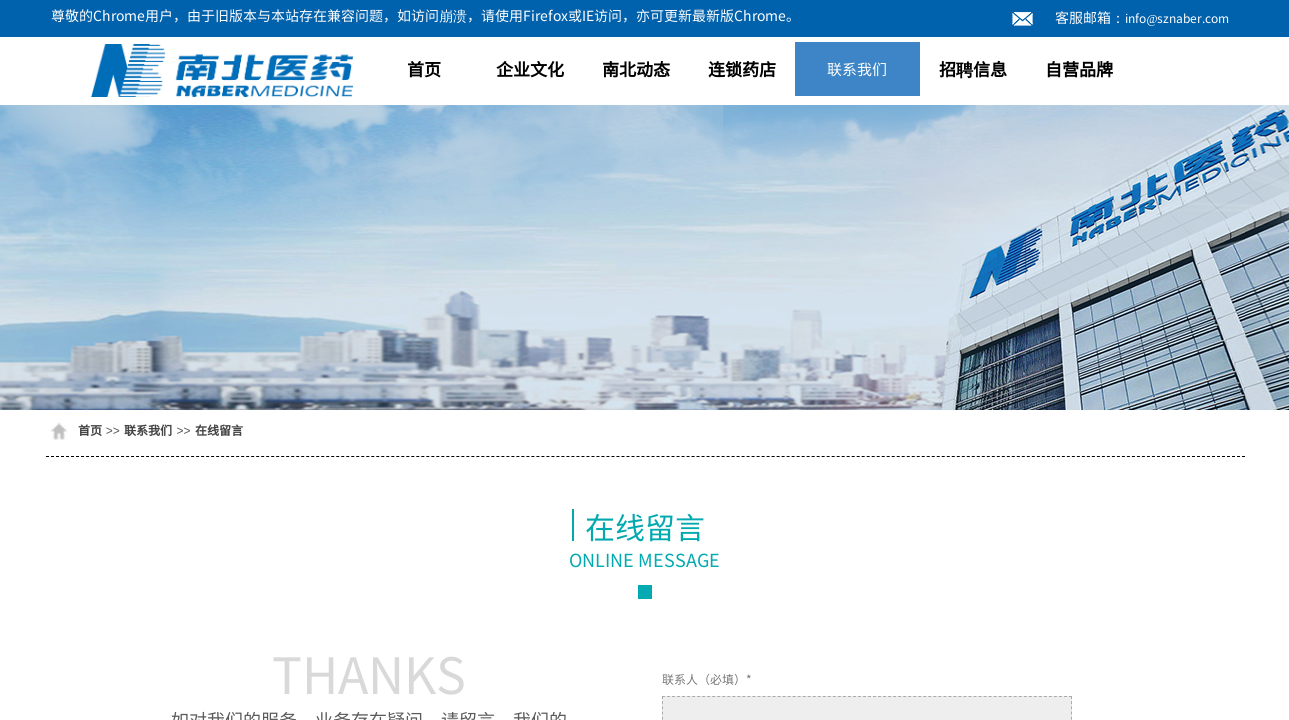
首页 (424, 68)
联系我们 (857, 68)
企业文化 (530, 68)
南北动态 (636, 68)
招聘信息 (973, 68)
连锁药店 (742, 68)
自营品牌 (1079, 68)
